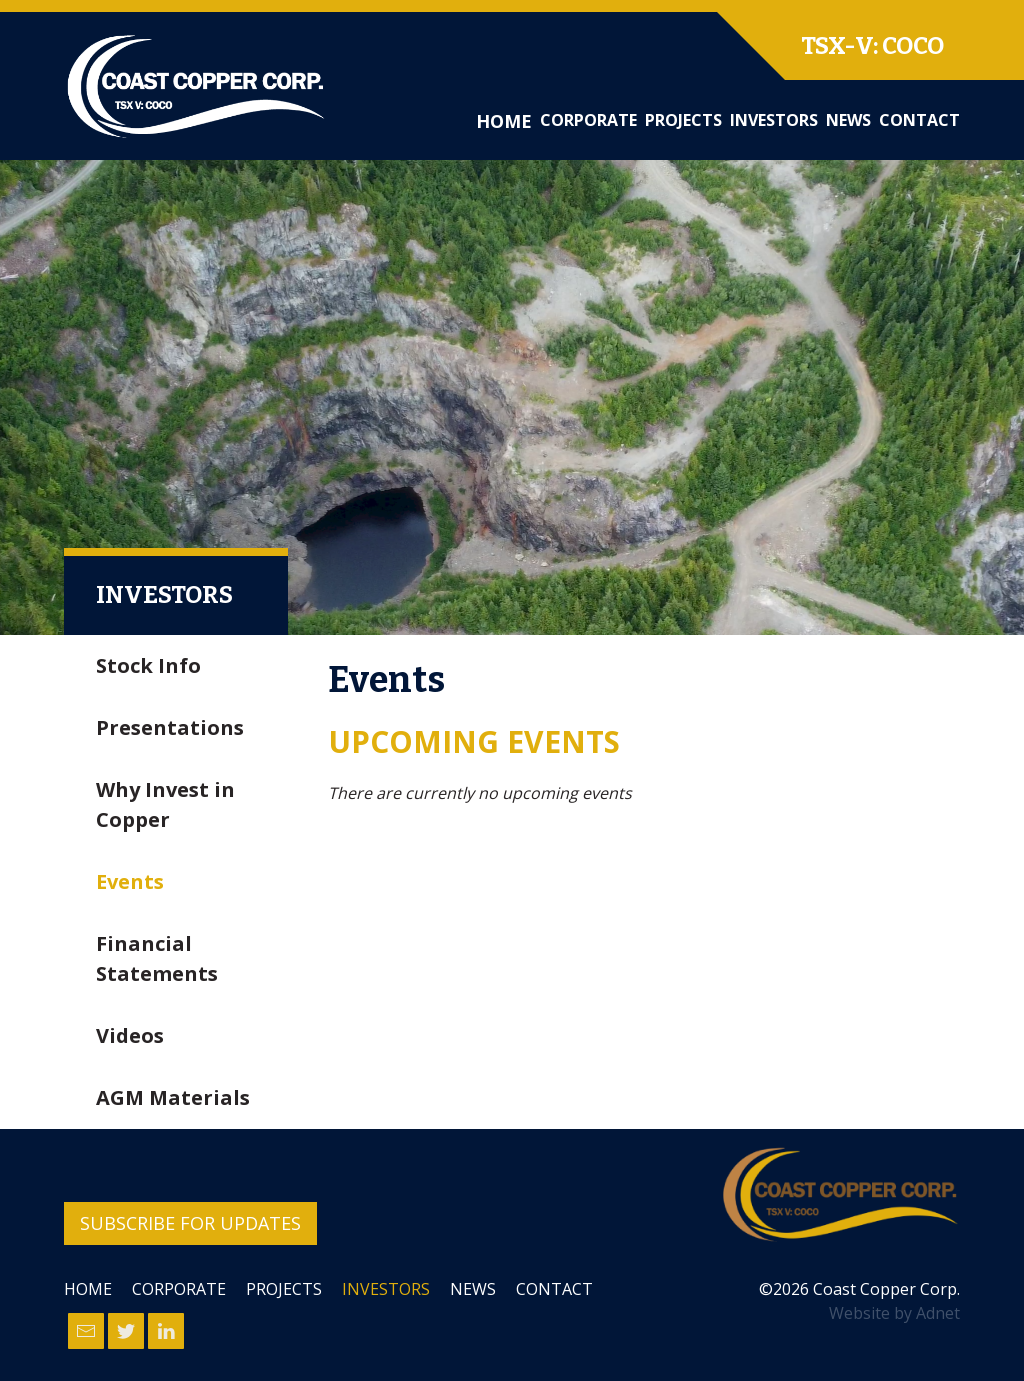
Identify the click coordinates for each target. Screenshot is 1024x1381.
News (848, 120)
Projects (683, 120)
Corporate (588, 120)
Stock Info (148, 665)
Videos (130, 1035)
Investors (774, 120)
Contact (919, 120)
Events (130, 881)
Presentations (170, 727)
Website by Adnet (894, 1313)
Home (504, 121)
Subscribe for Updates (190, 1223)
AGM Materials (173, 1097)
